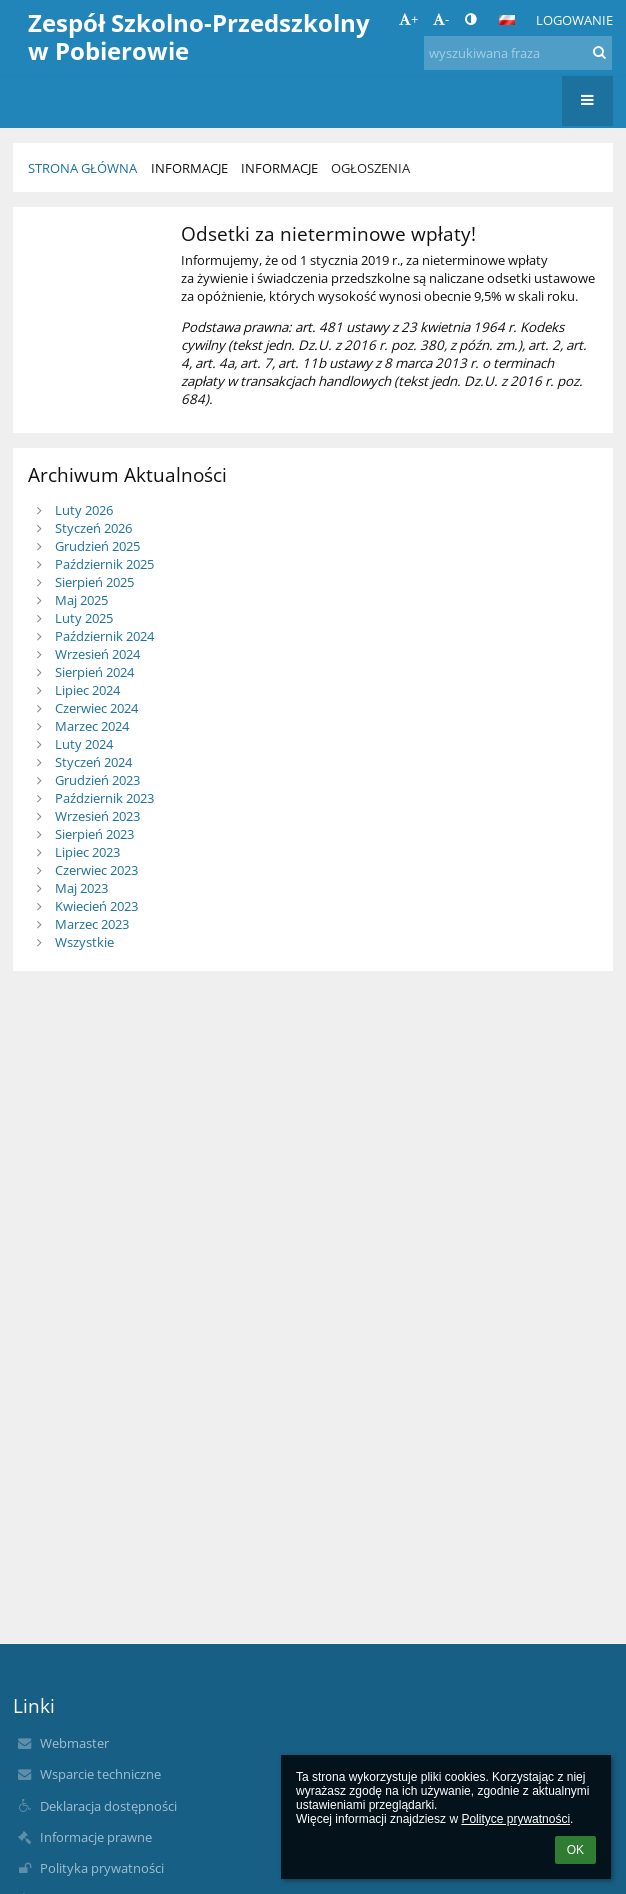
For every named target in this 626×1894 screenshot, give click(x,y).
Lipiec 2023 (87, 852)
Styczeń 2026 (93, 528)
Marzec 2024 (92, 726)
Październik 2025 (104, 564)
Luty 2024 (84, 744)
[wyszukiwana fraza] (518, 53)
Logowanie (574, 20)
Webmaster (74, 1743)
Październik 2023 (104, 798)
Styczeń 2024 (93, 762)
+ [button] (408, 19)
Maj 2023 (81, 888)
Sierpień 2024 (94, 672)
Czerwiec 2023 (96, 870)
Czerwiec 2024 (96, 708)
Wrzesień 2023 (97, 816)
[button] (507, 20)
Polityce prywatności (515, 1819)
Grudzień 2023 (97, 780)
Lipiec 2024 (87, 690)
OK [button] (575, 1850)
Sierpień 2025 (94, 582)
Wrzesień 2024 (97, 654)
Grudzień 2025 (97, 546)
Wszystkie (84, 942)
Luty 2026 (84, 510)
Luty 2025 (84, 618)
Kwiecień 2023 (96, 906)
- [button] (441, 19)
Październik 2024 (104, 636)
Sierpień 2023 (94, 834)
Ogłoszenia (370, 168)
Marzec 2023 (92, 924)
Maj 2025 (81, 600)
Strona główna (82, 168)
